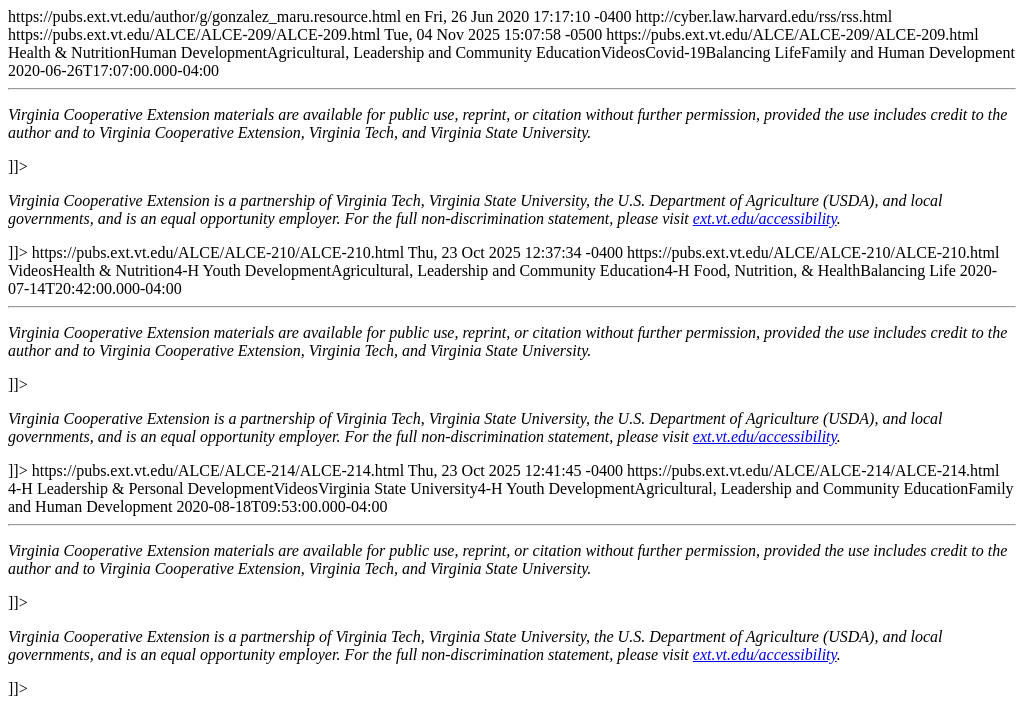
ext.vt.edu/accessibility (765, 218)
